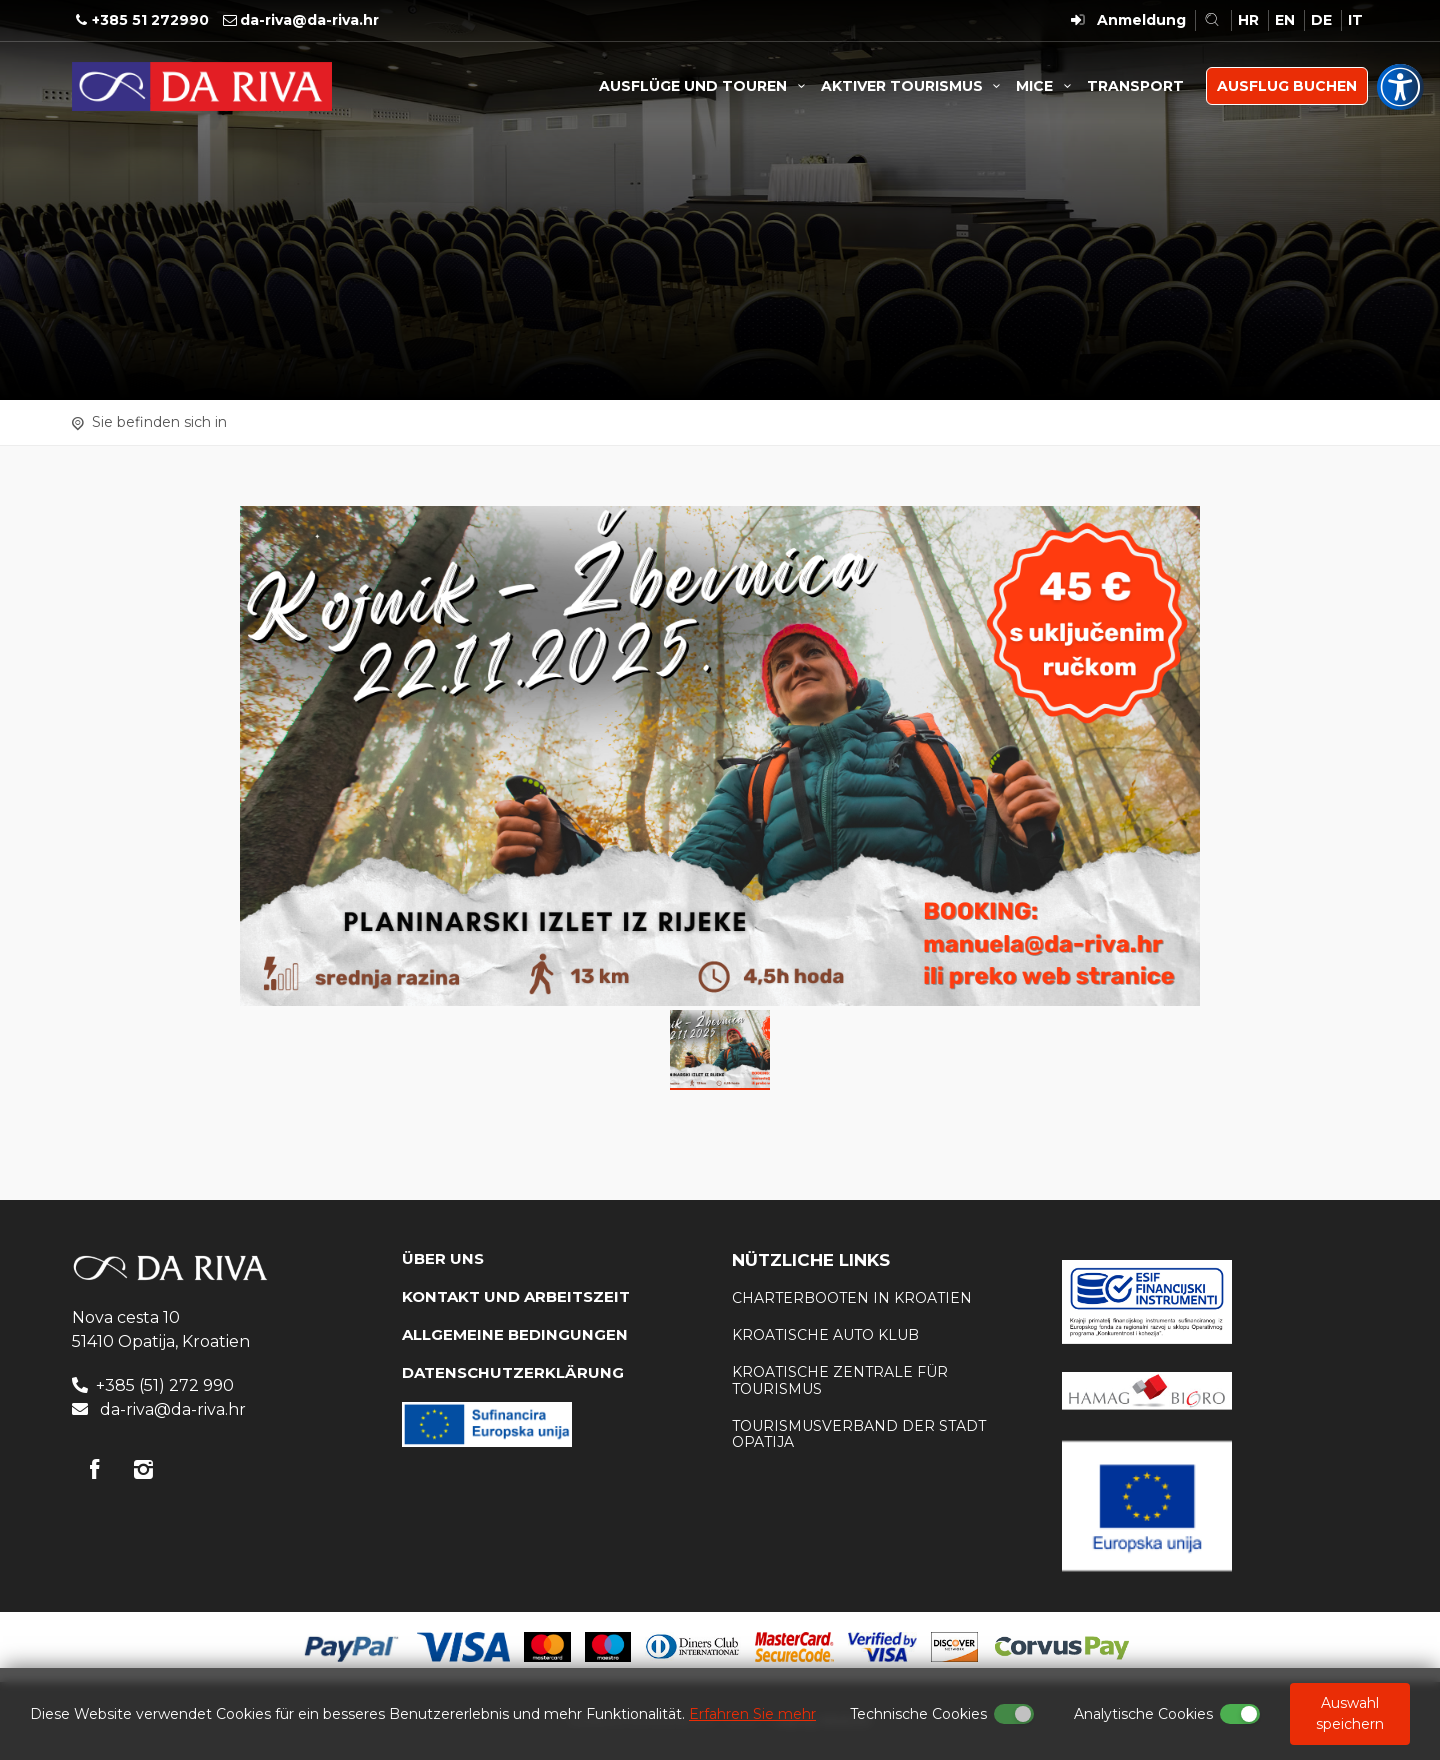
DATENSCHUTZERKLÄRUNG (513, 1372)
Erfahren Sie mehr (752, 1714)
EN (1285, 20)
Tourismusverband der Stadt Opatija (859, 1434)
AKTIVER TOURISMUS (914, 86)
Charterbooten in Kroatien (852, 1298)
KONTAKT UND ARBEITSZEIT (516, 1296)
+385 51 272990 (150, 20)
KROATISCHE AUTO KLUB (825, 1335)
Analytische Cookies (1143, 1714)
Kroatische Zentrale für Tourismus (840, 1380)
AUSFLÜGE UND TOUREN (705, 86)
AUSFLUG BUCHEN (1287, 86)
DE (1321, 20)
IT (1355, 20)
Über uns (443, 1258)
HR (1248, 20)
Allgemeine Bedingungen (515, 1334)
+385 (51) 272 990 (165, 1385)
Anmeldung (1141, 20)
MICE (1046, 86)
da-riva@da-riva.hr (309, 20)
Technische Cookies (918, 1714)
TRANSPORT (1135, 86)
